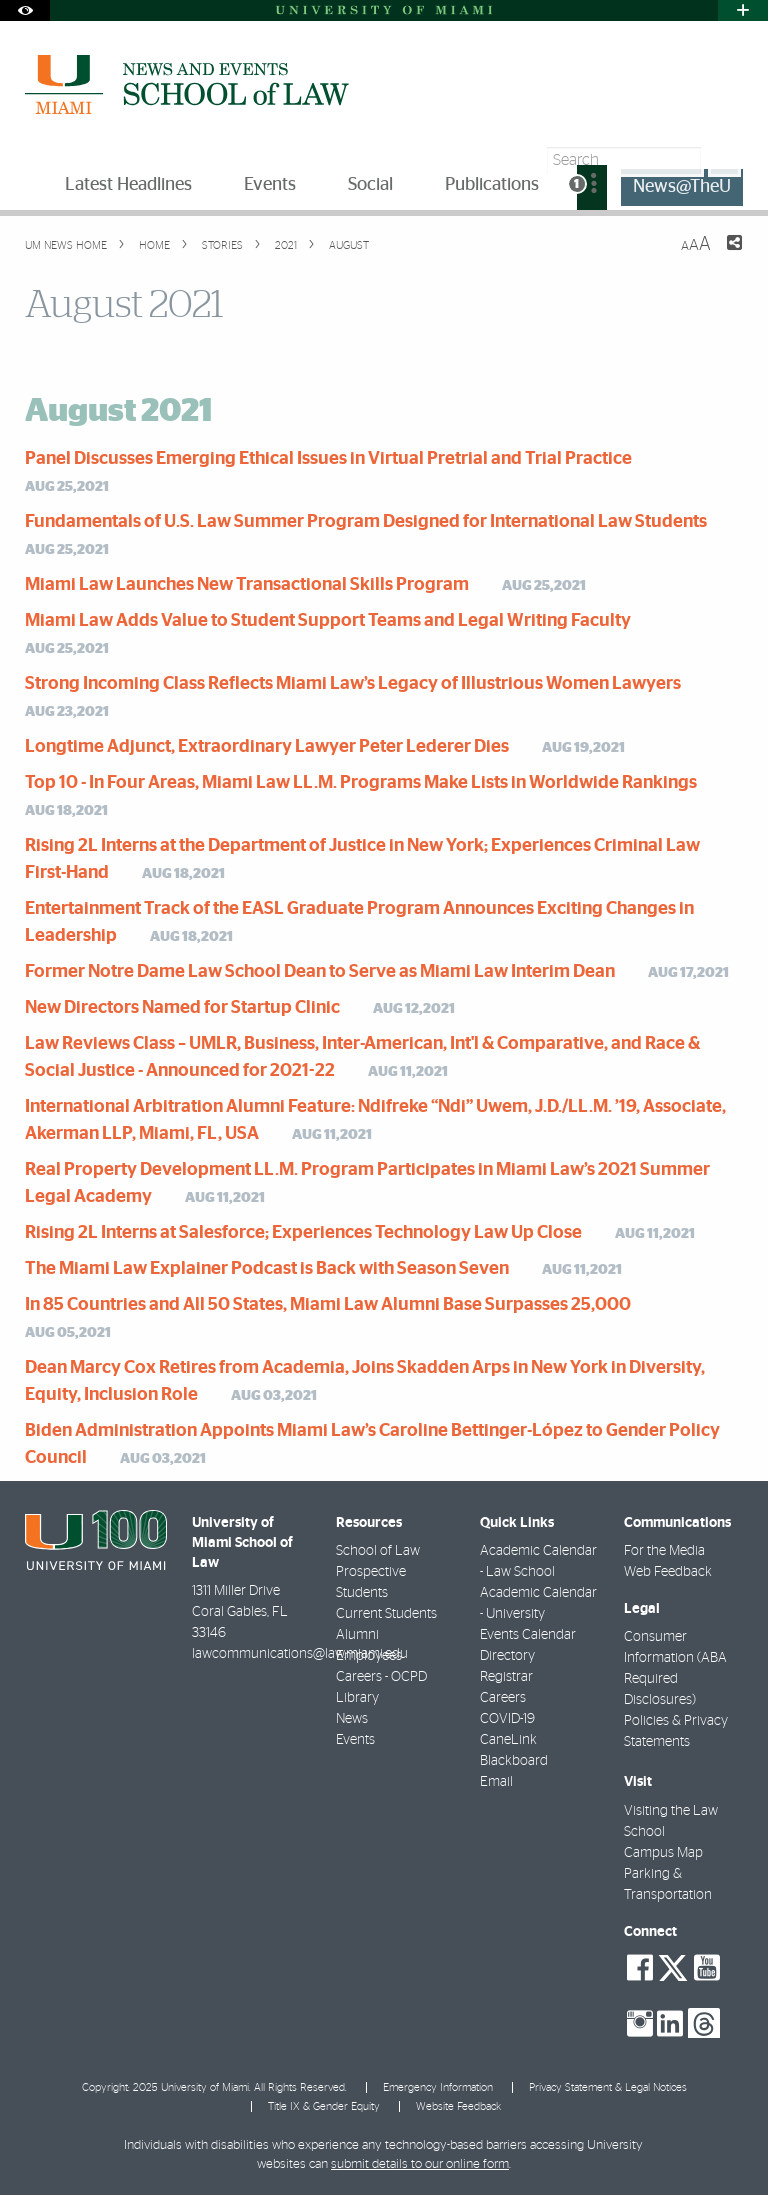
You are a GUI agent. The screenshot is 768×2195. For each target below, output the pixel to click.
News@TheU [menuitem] (682, 187)
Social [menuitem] (370, 185)
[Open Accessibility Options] (25, 10)
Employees (369, 1656)
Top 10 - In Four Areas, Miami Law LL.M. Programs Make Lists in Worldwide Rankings (361, 783)
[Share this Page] (722, 255)
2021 (284, 245)
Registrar (506, 1677)
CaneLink (508, 1740)
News (352, 1719)
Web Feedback (668, 1572)
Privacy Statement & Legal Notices (608, 2087)
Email (496, 1782)
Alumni (357, 1635)
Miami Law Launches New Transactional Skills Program (247, 585)
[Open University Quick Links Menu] (743, 10)
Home (153, 245)
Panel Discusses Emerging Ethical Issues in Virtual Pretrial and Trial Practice (328, 459)
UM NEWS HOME (66, 245)
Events (355, 1740)
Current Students (386, 1614)
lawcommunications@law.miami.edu (300, 1654)
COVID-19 (507, 1719)
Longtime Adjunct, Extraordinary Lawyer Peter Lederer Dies (267, 747)
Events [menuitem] (270, 185)
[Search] (724, 160)
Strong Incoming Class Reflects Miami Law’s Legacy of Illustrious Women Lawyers (353, 684)
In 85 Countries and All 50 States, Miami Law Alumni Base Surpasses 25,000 (328, 1305)
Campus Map (663, 1853)
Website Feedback (458, 2106)
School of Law (378, 1551)
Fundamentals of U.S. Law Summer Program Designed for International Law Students (366, 522)
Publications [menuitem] (492, 185)
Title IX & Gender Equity (324, 2106)
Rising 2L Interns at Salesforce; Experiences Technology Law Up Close (303, 1233)
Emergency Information (438, 2087)
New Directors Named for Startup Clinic (182, 1008)
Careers (503, 1698)
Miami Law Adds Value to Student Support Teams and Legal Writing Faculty (328, 621)
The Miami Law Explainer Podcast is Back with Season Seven (267, 1269)
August (347, 245)
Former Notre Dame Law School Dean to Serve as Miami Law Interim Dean (320, 972)
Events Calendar (528, 1635)
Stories (221, 245)
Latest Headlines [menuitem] (128, 185)
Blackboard (514, 1761)
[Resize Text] (696, 244)
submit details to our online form (420, 2164)
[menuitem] (592, 187)
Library (357, 1698)
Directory (507, 1656)
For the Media (664, 1551)
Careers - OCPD (381, 1677)
